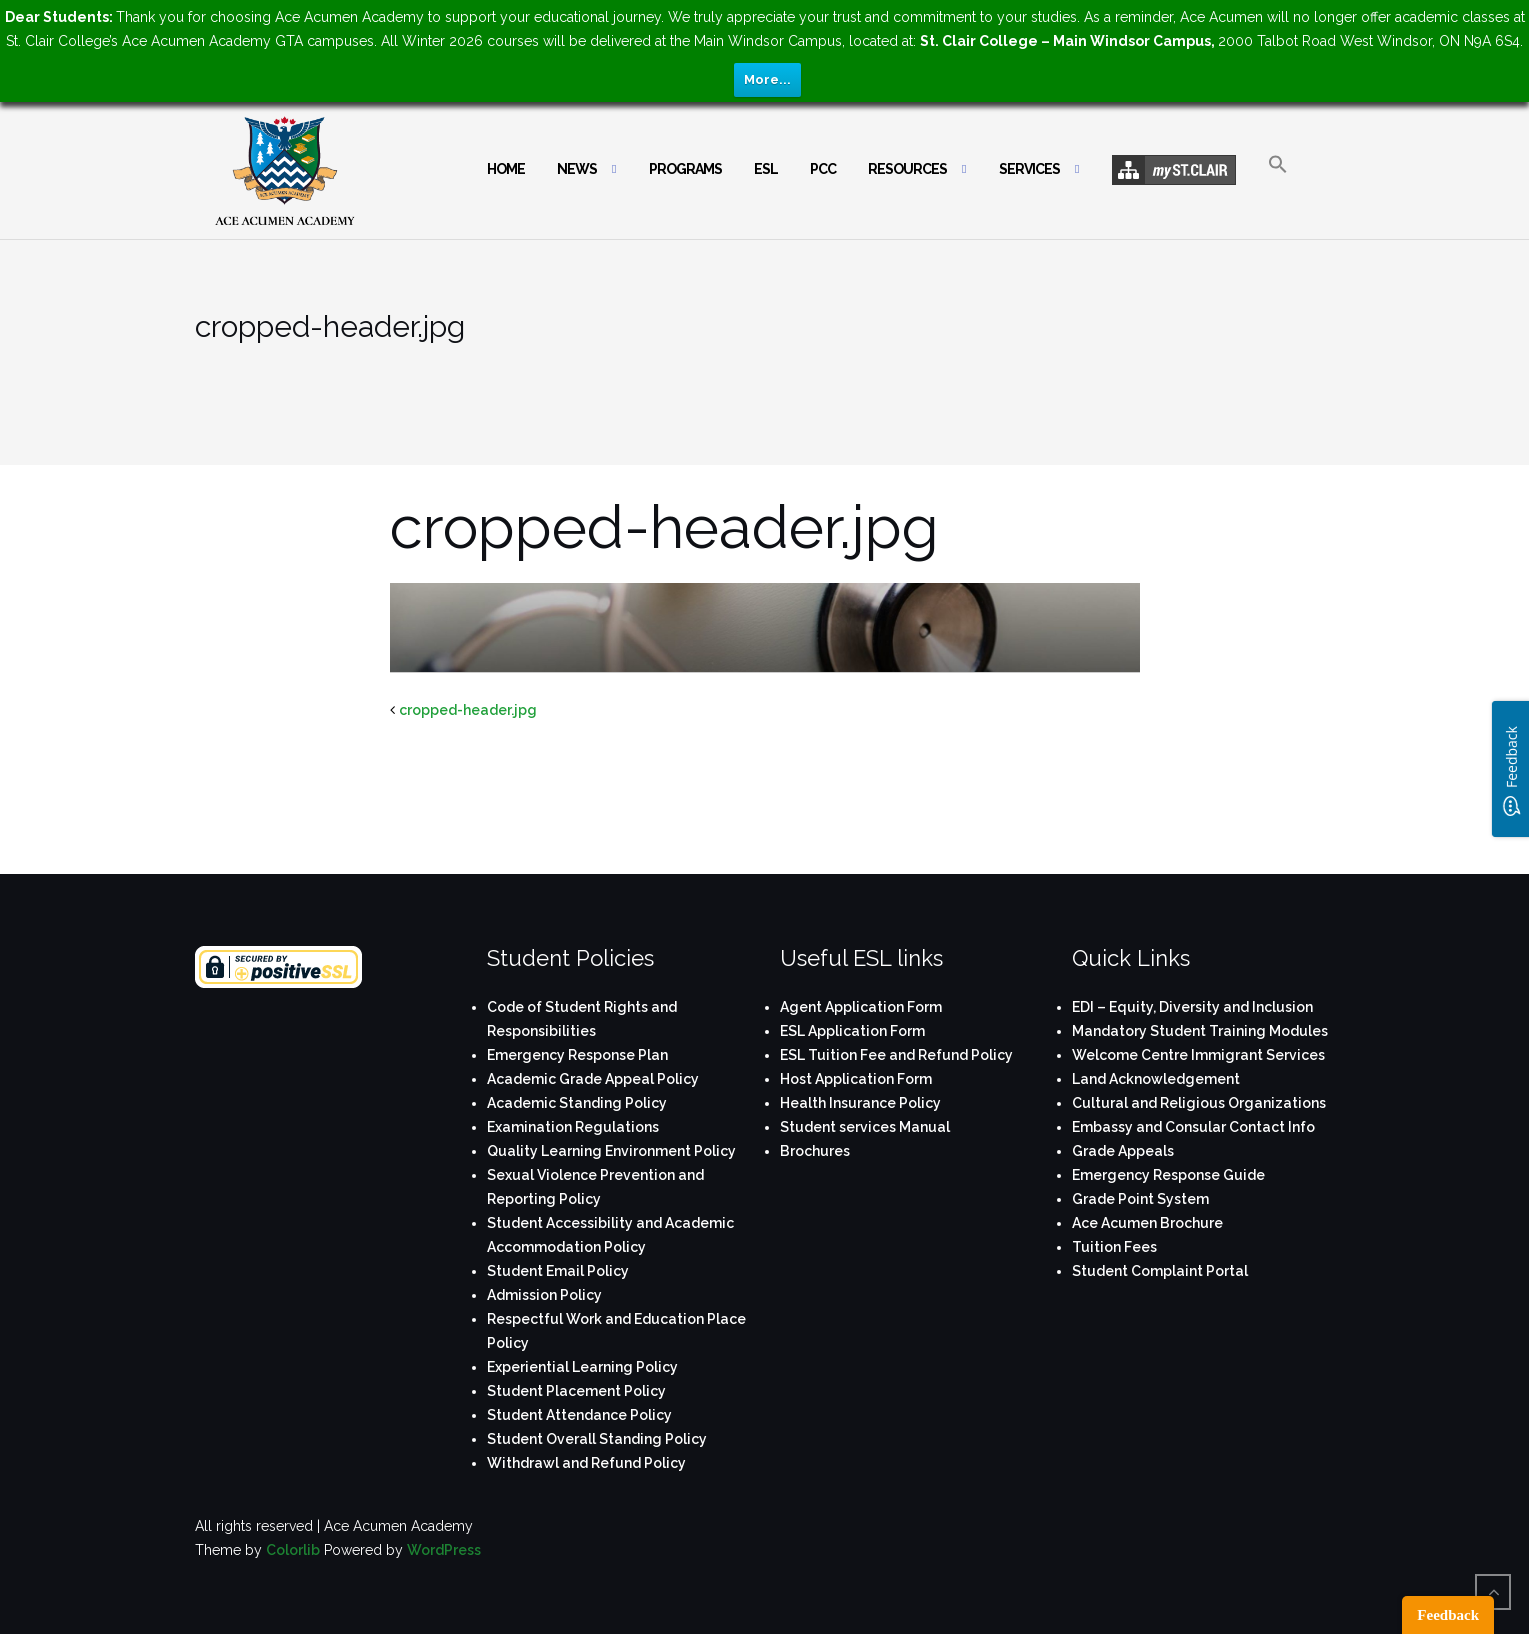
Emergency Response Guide (1168, 1175)
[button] (1278, 181)
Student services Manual (865, 1127)
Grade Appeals (1123, 1151)
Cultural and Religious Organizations (1199, 1103)
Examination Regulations (573, 1127)
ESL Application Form (852, 1031)
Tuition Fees (1114, 1247)
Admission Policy (544, 1295)
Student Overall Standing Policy (597, 1439)
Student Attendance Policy (579, 1415)
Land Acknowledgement (1156, 1079)
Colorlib (293, 1550)
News (577, 169)
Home (506, 169)
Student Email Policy (558, 1271)
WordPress (444, 1550)
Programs (685, 169)
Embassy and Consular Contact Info (1193, 1127)
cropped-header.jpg (468, 710)
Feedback (1448, 1615)
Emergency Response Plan (577, 1055)
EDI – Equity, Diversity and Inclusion (1192, 1007)
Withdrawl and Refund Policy (586, 1463)
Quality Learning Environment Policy (611, 1151)
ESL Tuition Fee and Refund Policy (896, 1055)
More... (767, 79)
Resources (907, 169)
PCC (823, 169)
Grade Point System (1140, 1199)
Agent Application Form (861, 1007)
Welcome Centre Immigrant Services (1198, 1055)
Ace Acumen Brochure (1147, 1223)
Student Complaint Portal (1160, 1271)
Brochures (815, 1151)
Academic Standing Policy (577, 1103)
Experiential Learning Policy (582, 1367)
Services (1029, 169)
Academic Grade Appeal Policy (593, 1079)
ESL (766, 169)
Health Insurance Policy (860, 1103)
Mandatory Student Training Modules (1200, 1031)
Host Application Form (856, 1079)
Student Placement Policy (576, 1391)
